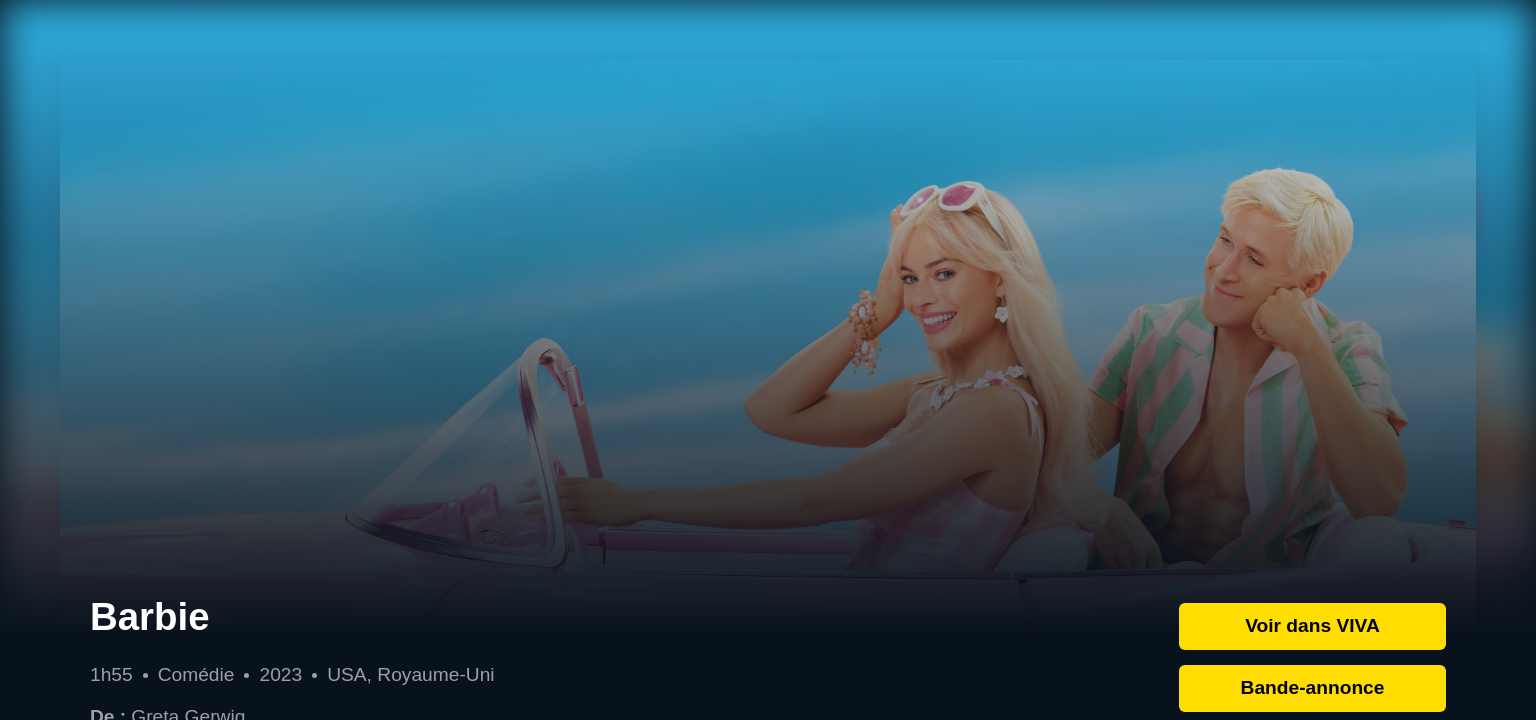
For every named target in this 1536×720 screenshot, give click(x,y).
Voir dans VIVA (1312, 625)
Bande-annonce (1313, 687)
